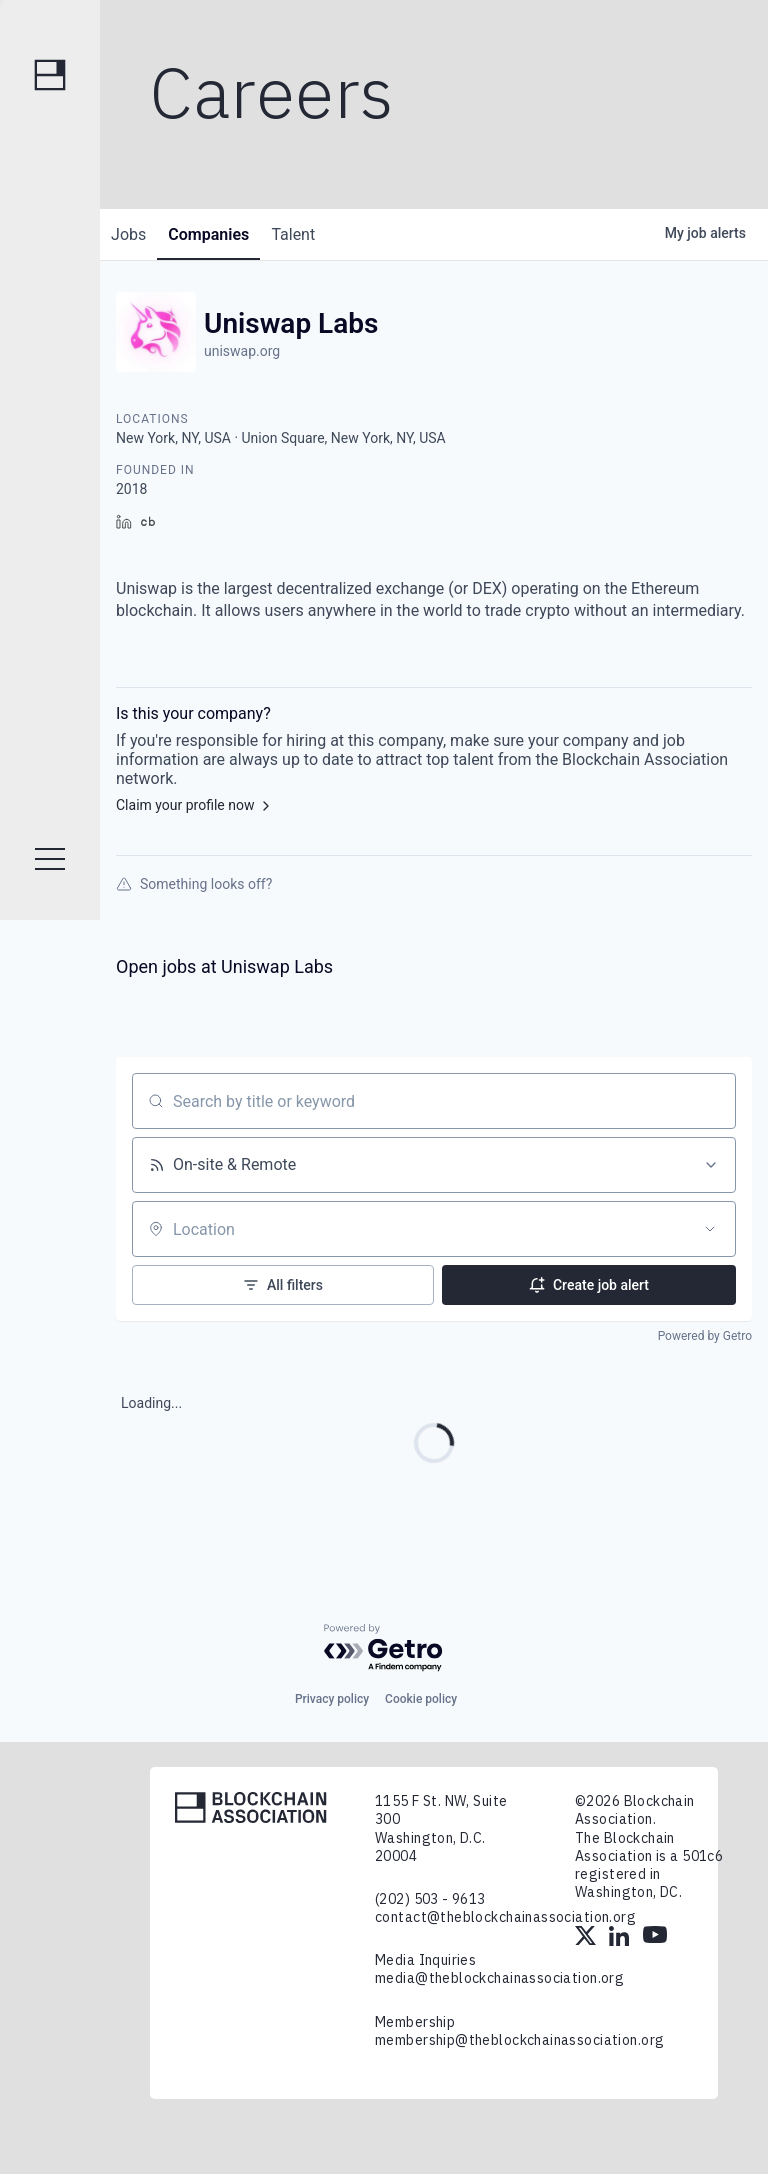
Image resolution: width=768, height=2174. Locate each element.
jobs (133, 234)
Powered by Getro (705, 1336)
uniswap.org (242, 351)
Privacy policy (332, 1699)
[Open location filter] (710, 1229)
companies (223, 234)
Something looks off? (194, 884)
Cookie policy (421, 1699)
